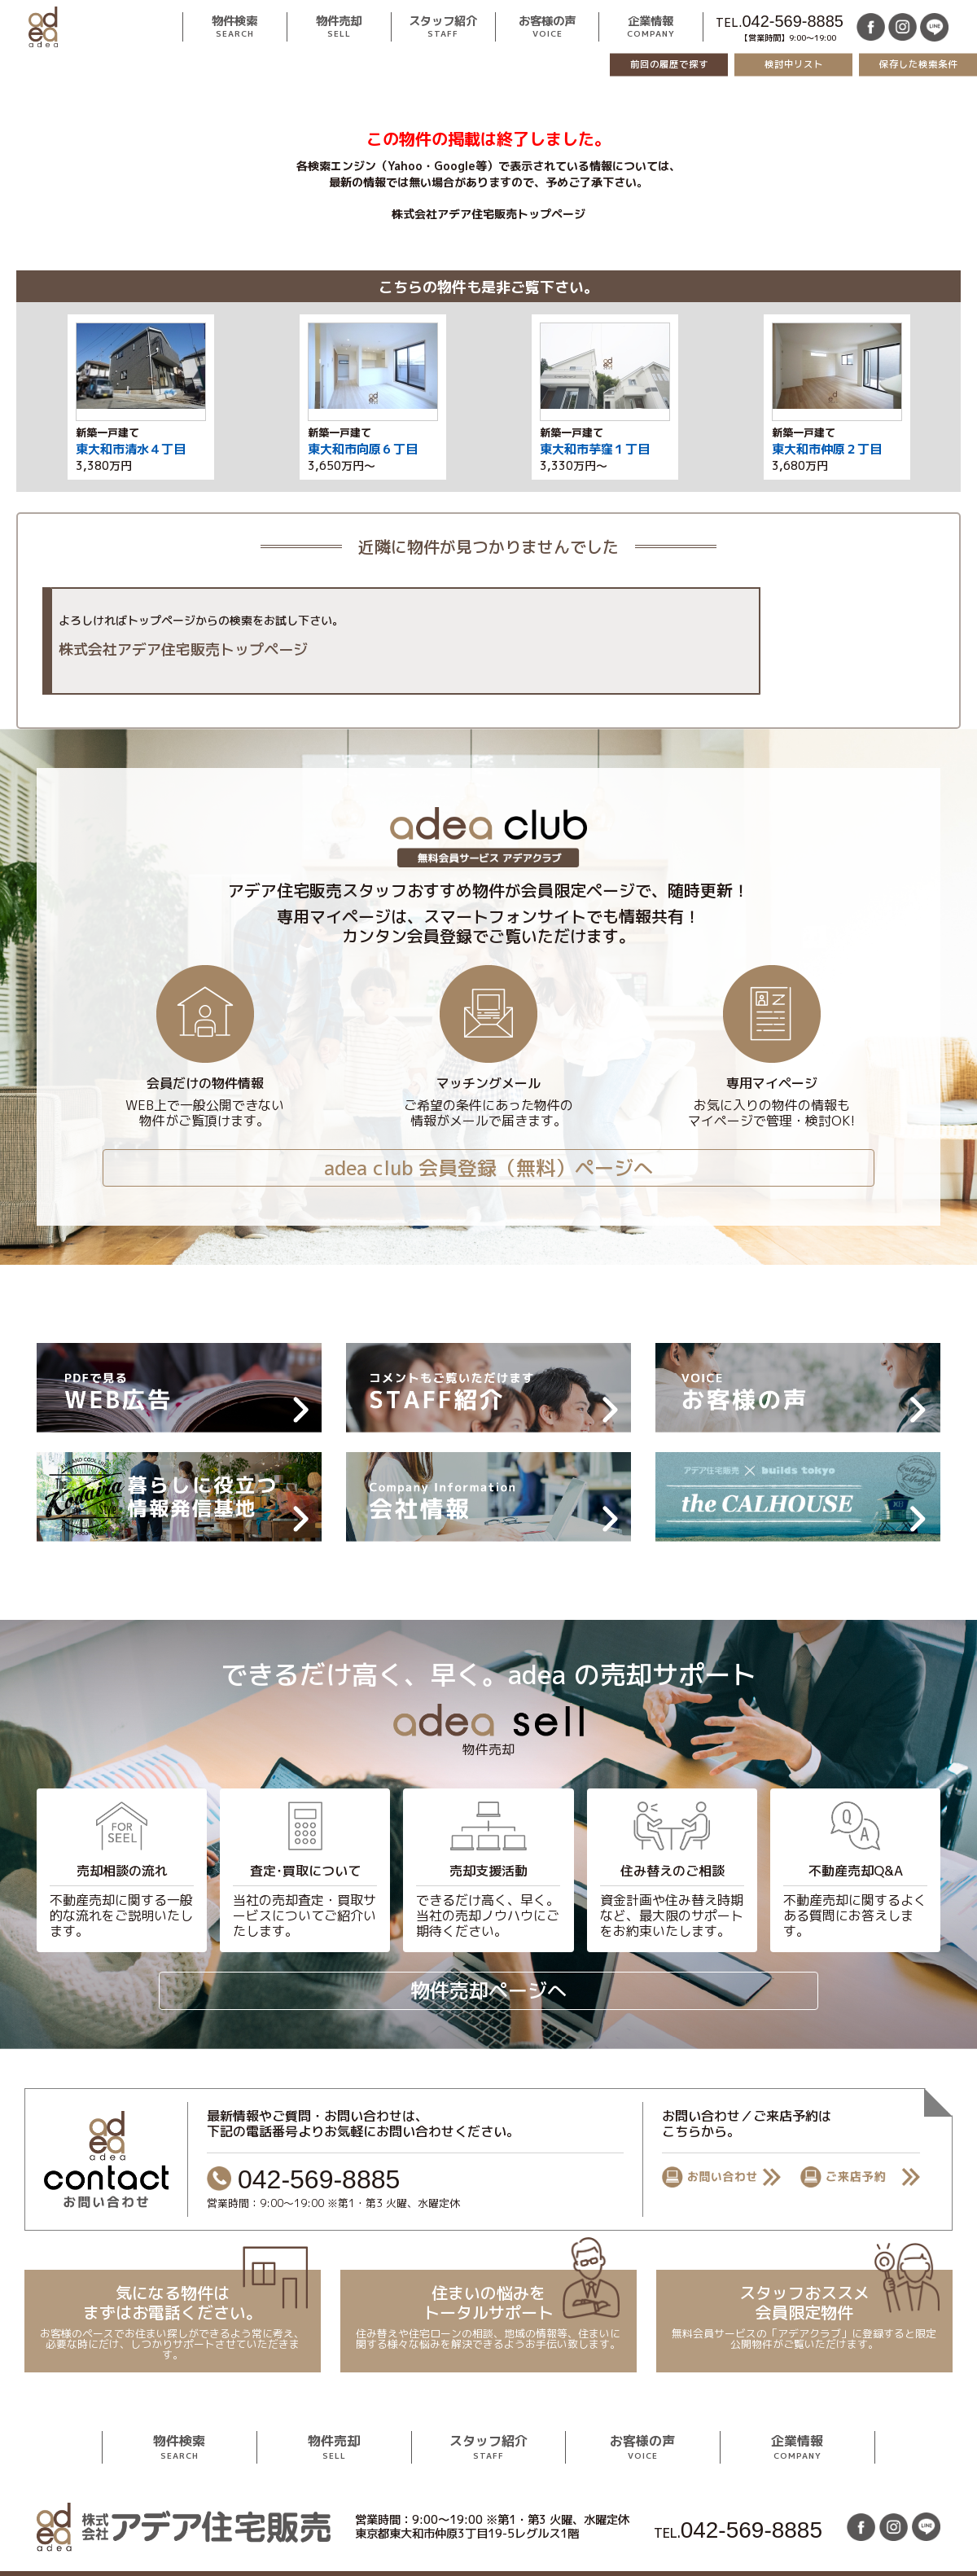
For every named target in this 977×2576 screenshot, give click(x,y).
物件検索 (234, 27)
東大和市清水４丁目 (131, 449)
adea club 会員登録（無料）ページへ (488, 1168)
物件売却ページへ (488, 1990)
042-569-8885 (792, 21)
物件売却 (338, 27)
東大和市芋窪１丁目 (595, 449)
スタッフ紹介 (443, 27)
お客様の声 (547, 27)
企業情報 (651, 27)
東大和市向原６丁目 (363, 449)
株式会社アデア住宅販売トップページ (488, 214)
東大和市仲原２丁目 (827, 449)
